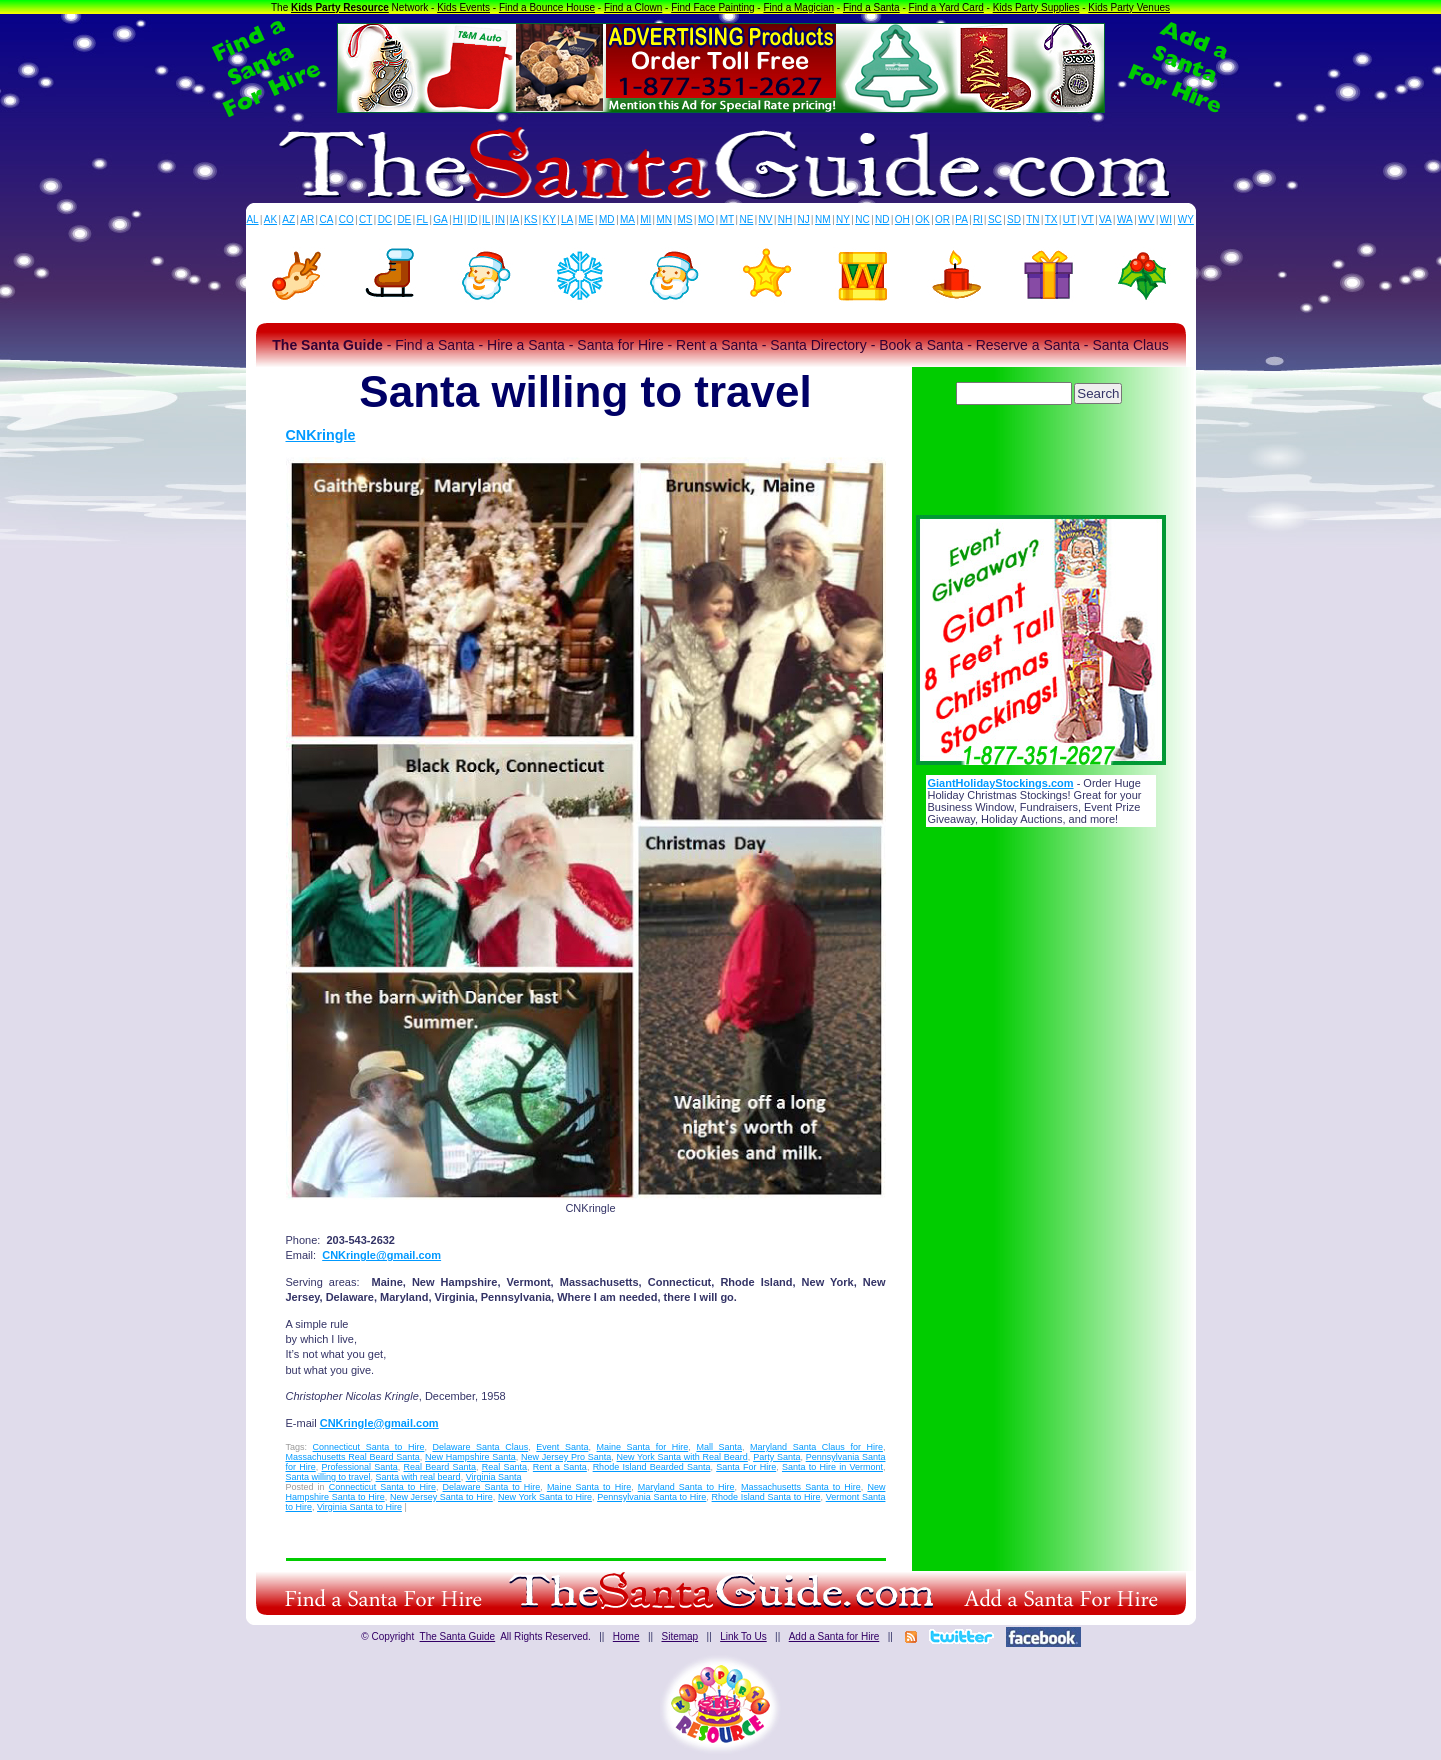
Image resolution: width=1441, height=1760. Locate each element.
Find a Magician (798, 7)
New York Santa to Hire (545, 1497)
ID (472, 219)
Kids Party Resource (340, 7)
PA (961, 219)
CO (346, 219)
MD (607, 219)
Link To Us (743, 1636)
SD (1014, 219)
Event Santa (562, 1447)
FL (422, 219)
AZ (288, 219)
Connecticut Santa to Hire (369, 1447)
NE (746, 219)
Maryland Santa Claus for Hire (816, 1447)
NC (862, 219)
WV (1146, 219)
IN (500, 219)
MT (727, 219)
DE (404, 219)
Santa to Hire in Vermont (832, 1467)
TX (1051, 219)
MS (685, 219)
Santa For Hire (746, 1467)
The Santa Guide (458, 1636)
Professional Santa (360, 1467)
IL (486, 219)
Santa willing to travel (328, 1477)
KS (530, 219)
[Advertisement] (1041, 465)
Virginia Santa (494, 1477)
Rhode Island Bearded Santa (652, 1467)
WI (1166, 219)
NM (823, 219)
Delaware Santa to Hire (492, 1487)
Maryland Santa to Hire (686, 1487)
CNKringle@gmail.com (381, 1255)
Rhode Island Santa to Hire (766, 1497)
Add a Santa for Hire (834, 1636)
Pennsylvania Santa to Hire (651, 1497)
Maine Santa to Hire (589, 1487)
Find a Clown (633, 7)
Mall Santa (719, 1447)
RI (978, 219)
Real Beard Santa (440, 1467)
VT (1087, 219)
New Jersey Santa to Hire (441, 1497)
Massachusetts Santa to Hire (801, 1487)
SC (995, 219)
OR (942, 219)
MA (627, 219)
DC (385, 219)
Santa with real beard (418, 1477)
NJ (803, 219)
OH (902, 219)
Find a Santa (871, 7)
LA (567, 219)
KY (549, 219)
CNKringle (321, 435)
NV (766, 219)
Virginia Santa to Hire (359, 1507)
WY (1186, 219)
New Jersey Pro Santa (566, 1457)
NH (785, 219)
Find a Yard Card (946, 7)
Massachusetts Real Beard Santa (353, 1457)
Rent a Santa (560, 1467)
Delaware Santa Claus (480, 1447)
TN (1032, 219)
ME (586, 219)
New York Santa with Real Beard (682, 1457)
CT (365, 219)
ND (882, 219)
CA (326, 219)
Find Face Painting (712, 7)
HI (458, 219)
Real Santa (504, 1467)
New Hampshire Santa (470, 1457)
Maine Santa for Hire (643, 1447)
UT (1069, 219)
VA (1105, 219)
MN (665, 219)
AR (307, 219)
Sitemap (679, 1636)
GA (440, 219)
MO (706, 219)
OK (922, 219)
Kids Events (463, 7)
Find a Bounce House (547, 7)
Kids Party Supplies (1036, 7)
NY (843, 219)
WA (1125, 219)
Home (626, 1636)
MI (645, 219)
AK (270, 219)
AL (252, 219)
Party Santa (776, 1457)
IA (514, 219)
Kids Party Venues (1129, 7)
